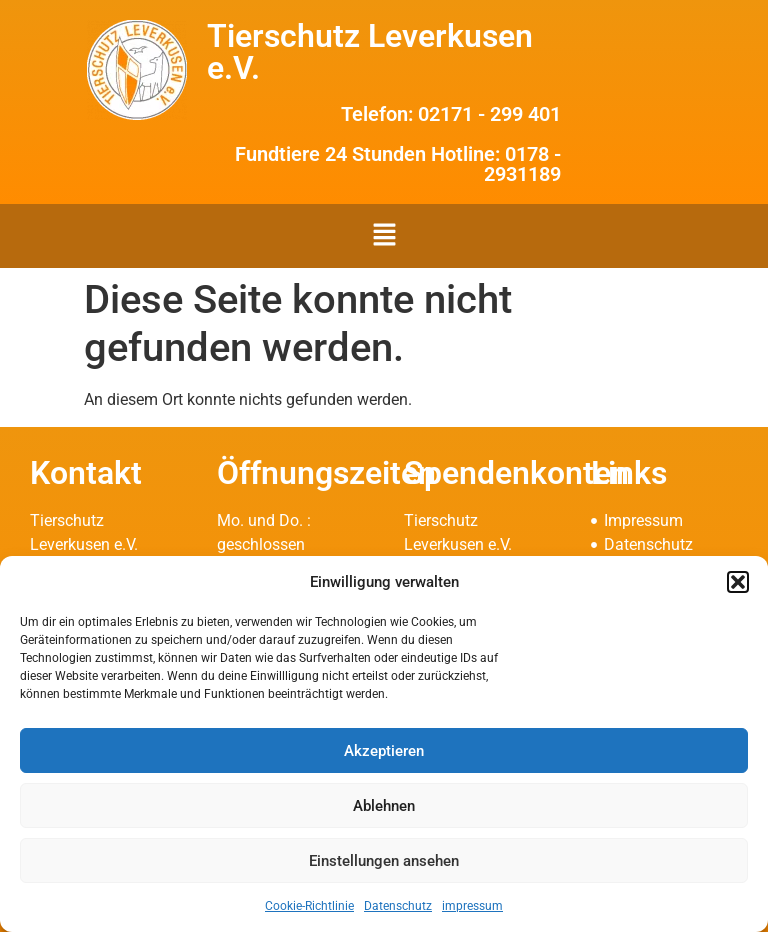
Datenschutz (398, 906)
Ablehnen (384, 806)
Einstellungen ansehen (384, 861)
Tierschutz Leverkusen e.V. (370, 52)
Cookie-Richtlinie (309, 906)
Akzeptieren (384, 751)
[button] (738, 582)
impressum (472, 906)
